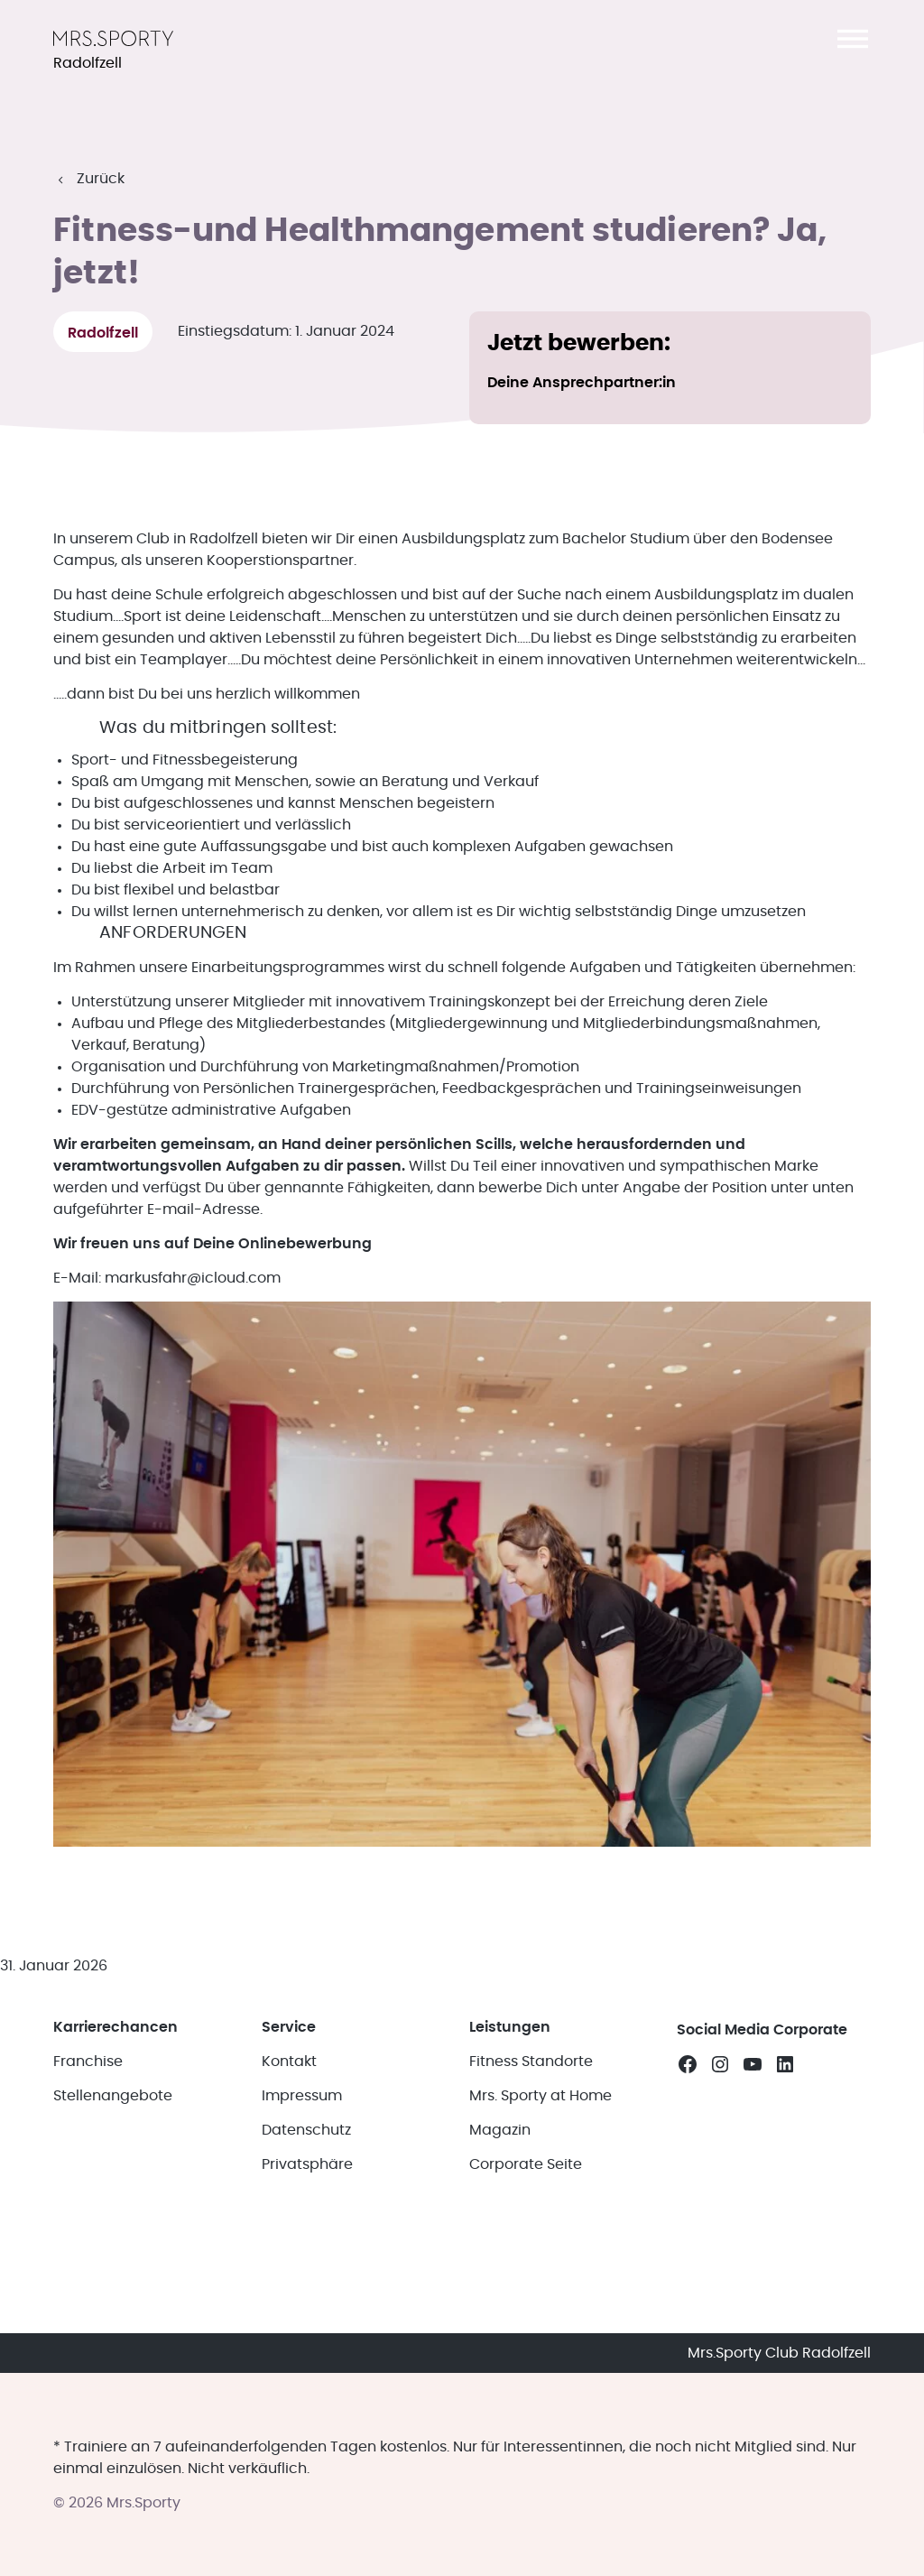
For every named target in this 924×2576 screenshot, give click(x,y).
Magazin (500, 2124)
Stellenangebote (112, 2090)
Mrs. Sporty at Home (540, 2090)
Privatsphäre (307, 2159)
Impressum (302, 2090)
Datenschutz (306, 2124)
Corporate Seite (525, 2159)
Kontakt (289, 2056)
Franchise (88, 2056)
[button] (853, 39)
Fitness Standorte (531, 2056)
